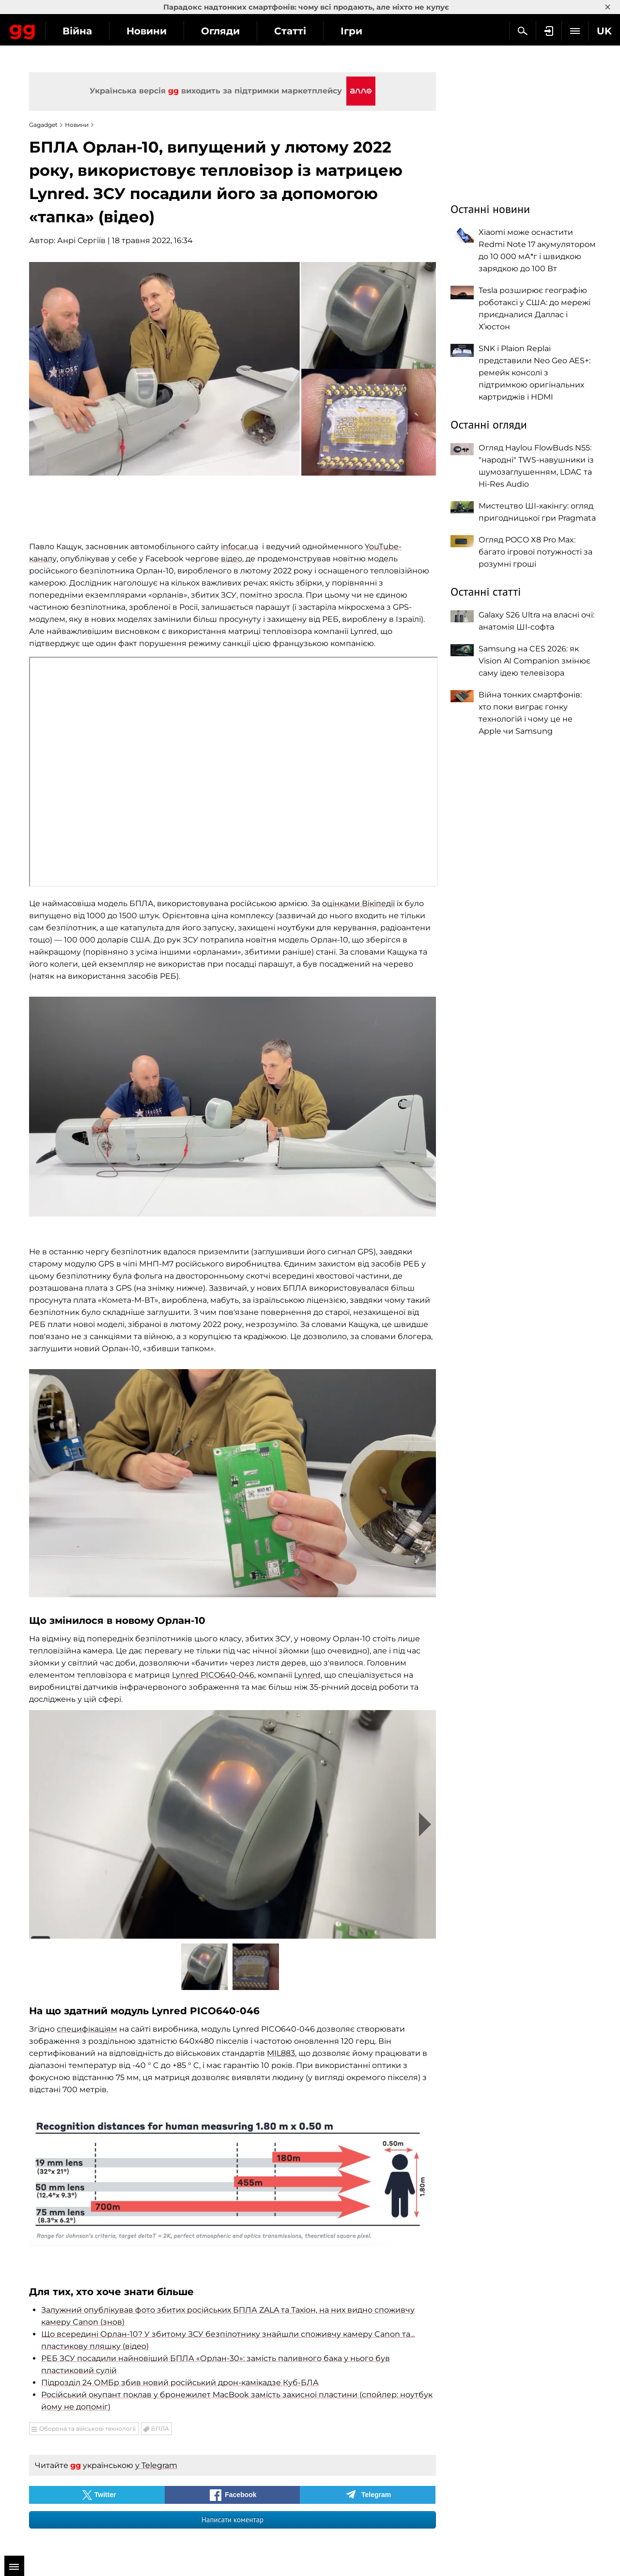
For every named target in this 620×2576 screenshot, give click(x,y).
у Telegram (156, 2465)
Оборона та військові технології (87, 2428)
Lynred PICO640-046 (213, 1675)
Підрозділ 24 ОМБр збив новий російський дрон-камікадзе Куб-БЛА (180, 2382)
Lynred (307, 1675)
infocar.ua (239, 546)
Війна (162, 31)
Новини (232, 31)
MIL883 (281, 2053)
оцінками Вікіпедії (358, 903)
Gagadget (65, 30)
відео (231, 558)
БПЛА (160, 2428)
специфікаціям (87, 2029)
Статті (375, 31)
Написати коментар (233, 2519)
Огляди (305, 31)
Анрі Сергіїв (81, 240)
